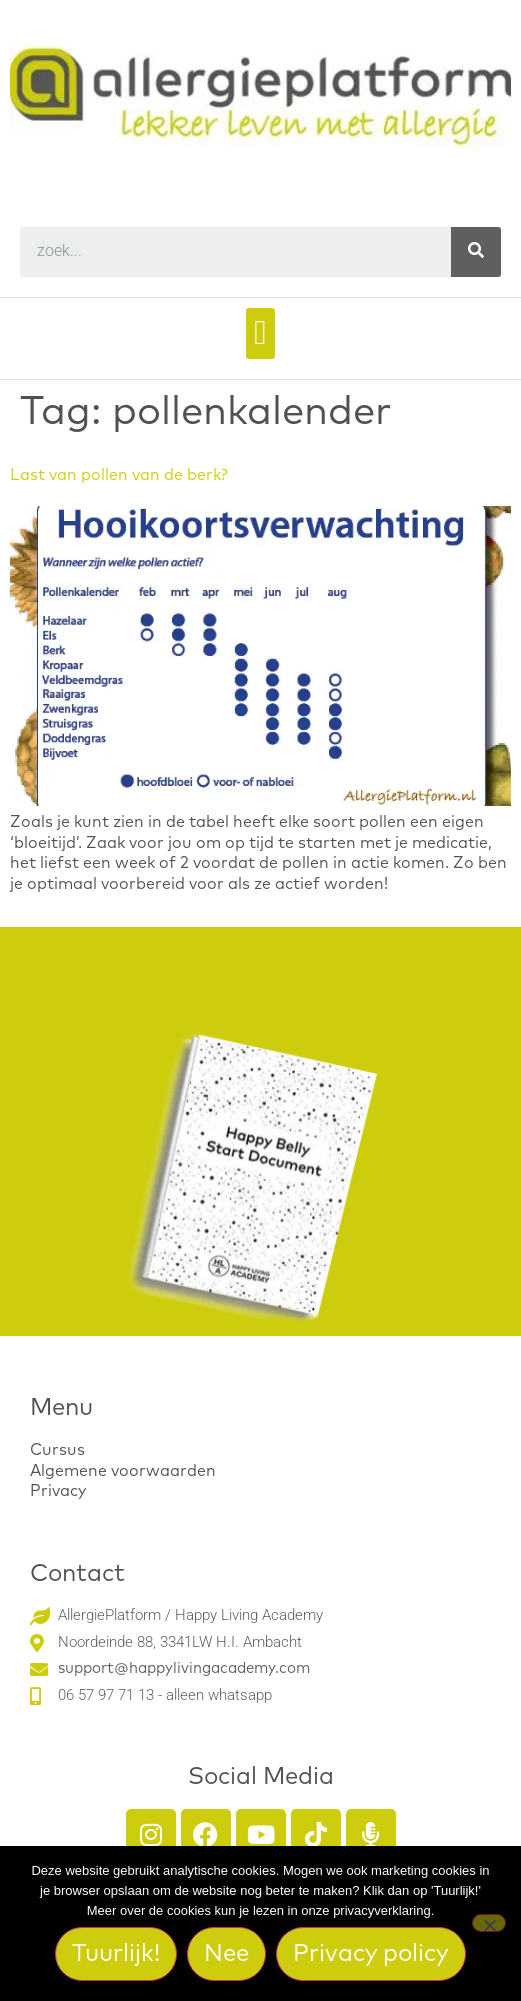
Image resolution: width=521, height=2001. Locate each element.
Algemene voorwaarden (123, 1471)
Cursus (57, 1450)
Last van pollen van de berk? (119, 475)
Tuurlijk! (116, 1954)
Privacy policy (371, 1954)
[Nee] (489, 1923)
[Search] (476, 252)
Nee (226, 1954)
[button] (260, 333)
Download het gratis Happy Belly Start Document (261, 985)
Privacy (58, 1491)
